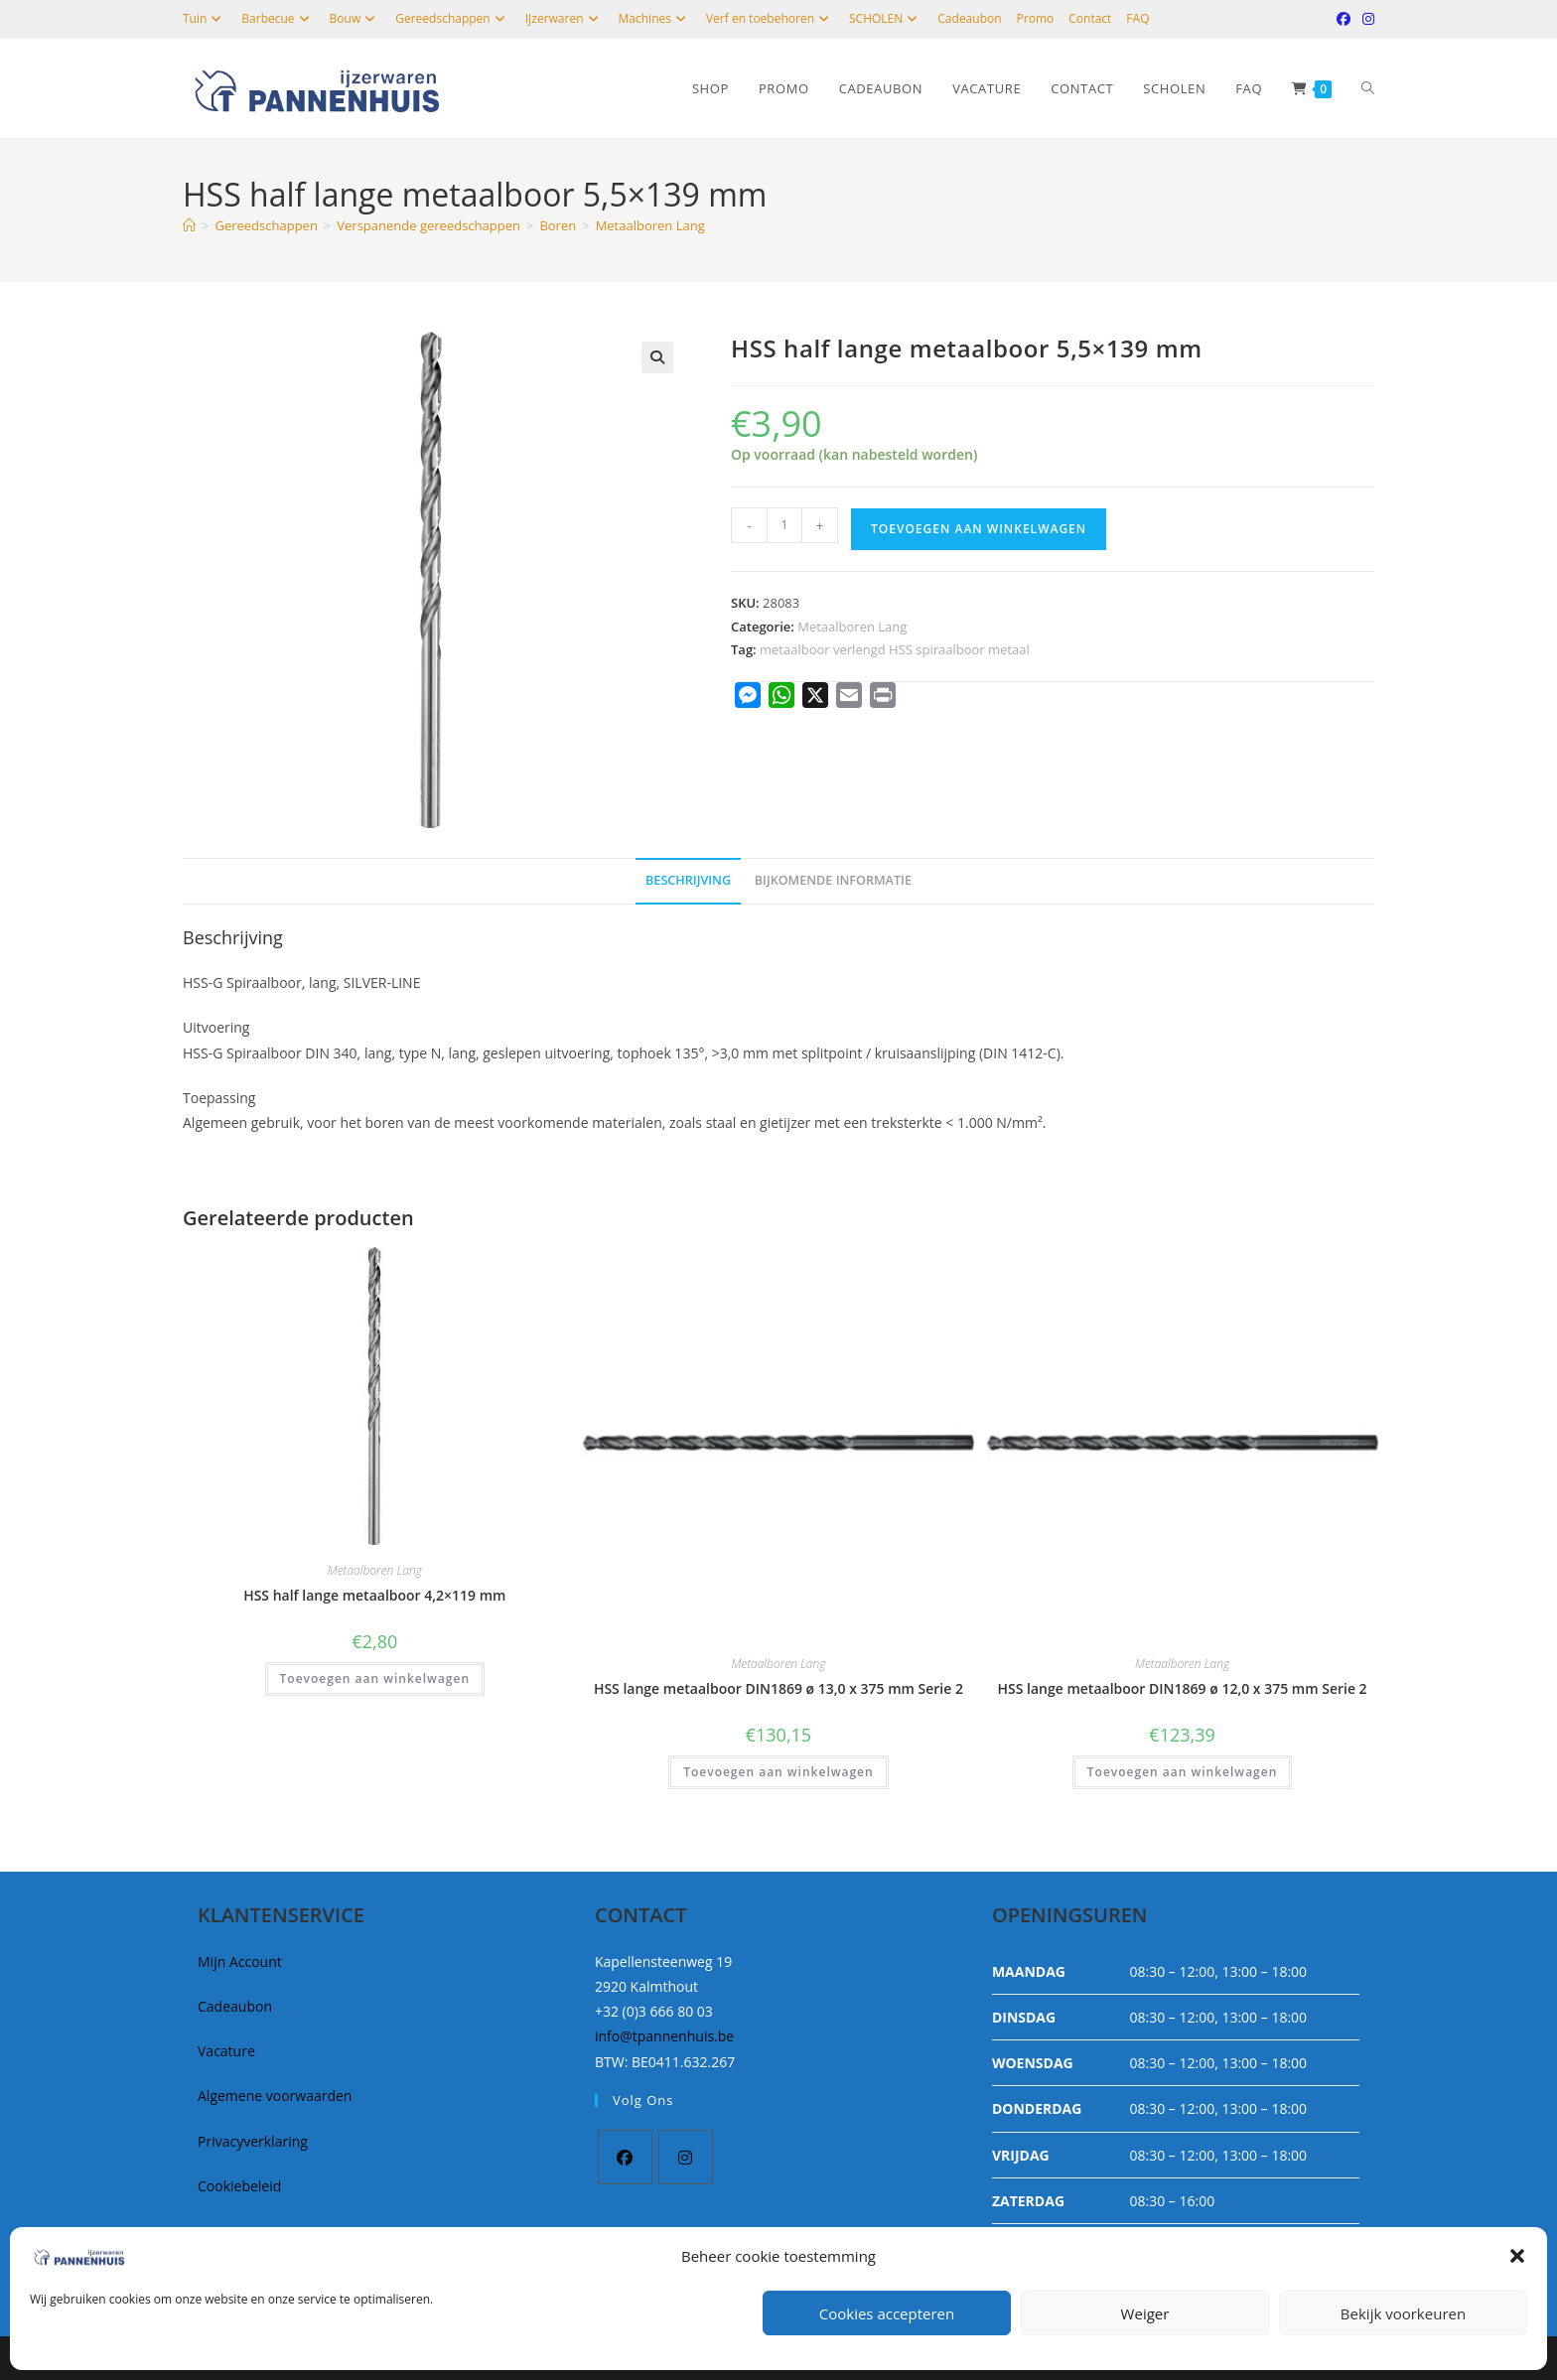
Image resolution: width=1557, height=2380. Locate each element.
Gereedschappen (452, 18)
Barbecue (277, 18)
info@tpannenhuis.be (664, 2036)
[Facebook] (625, 2157)
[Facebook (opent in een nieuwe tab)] (1343, 19)
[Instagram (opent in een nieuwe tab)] (1365, 19)
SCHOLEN (885, 18)
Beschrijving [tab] (688, 880)
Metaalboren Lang (650, 225)
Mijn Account (240, 1961)
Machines (655, 18)
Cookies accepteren (886, 2313)
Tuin (204, 18)
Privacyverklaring (253, 2141)
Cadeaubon (969, 18)
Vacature (226, 2050)
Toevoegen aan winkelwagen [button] (375, 1678)
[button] (1517, 2256)
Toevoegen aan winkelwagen (978, 528)
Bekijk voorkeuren (1403, 2313)
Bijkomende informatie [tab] (833, 880)
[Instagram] (685, 2157)
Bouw (355, 18)
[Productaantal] (784, 525)
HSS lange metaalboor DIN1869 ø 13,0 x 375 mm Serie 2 (778, 1688)
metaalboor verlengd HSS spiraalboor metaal (895, 649)
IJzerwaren (564, 18)
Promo (1036, 18)
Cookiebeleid (239, 2185)
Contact (1089, 18)
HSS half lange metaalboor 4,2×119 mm (374, 1595)
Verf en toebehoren (770, 18)
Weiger (1145, 2313)
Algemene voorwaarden (275, 2095)
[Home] (189, 225)
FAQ (1137, 18)
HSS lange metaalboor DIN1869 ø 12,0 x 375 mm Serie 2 (1182, 1688)
